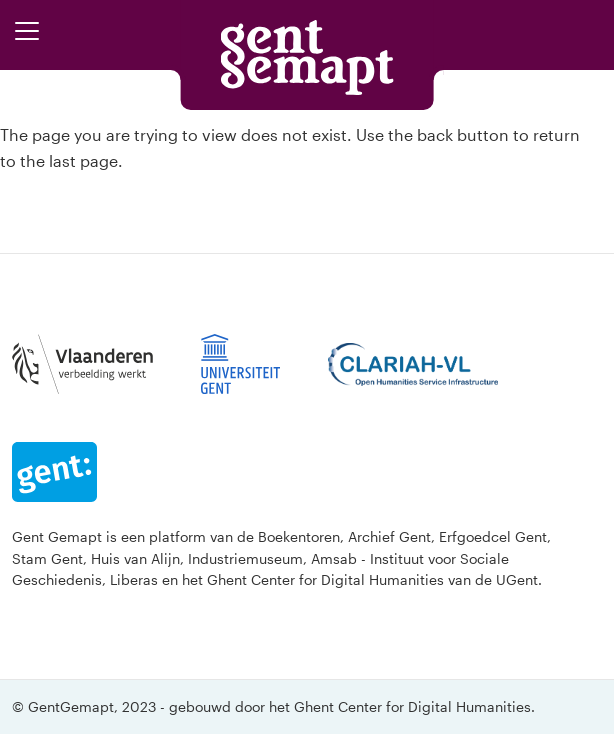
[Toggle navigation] (27, 31)
